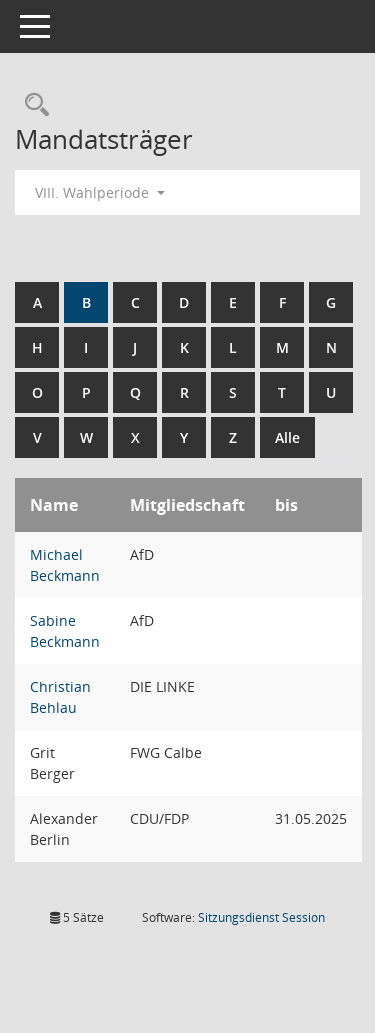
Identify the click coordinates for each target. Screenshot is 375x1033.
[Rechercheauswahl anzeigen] (32, 105)
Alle (287, 437)
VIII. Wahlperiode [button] (100, 192)
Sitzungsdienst (261, 917)
